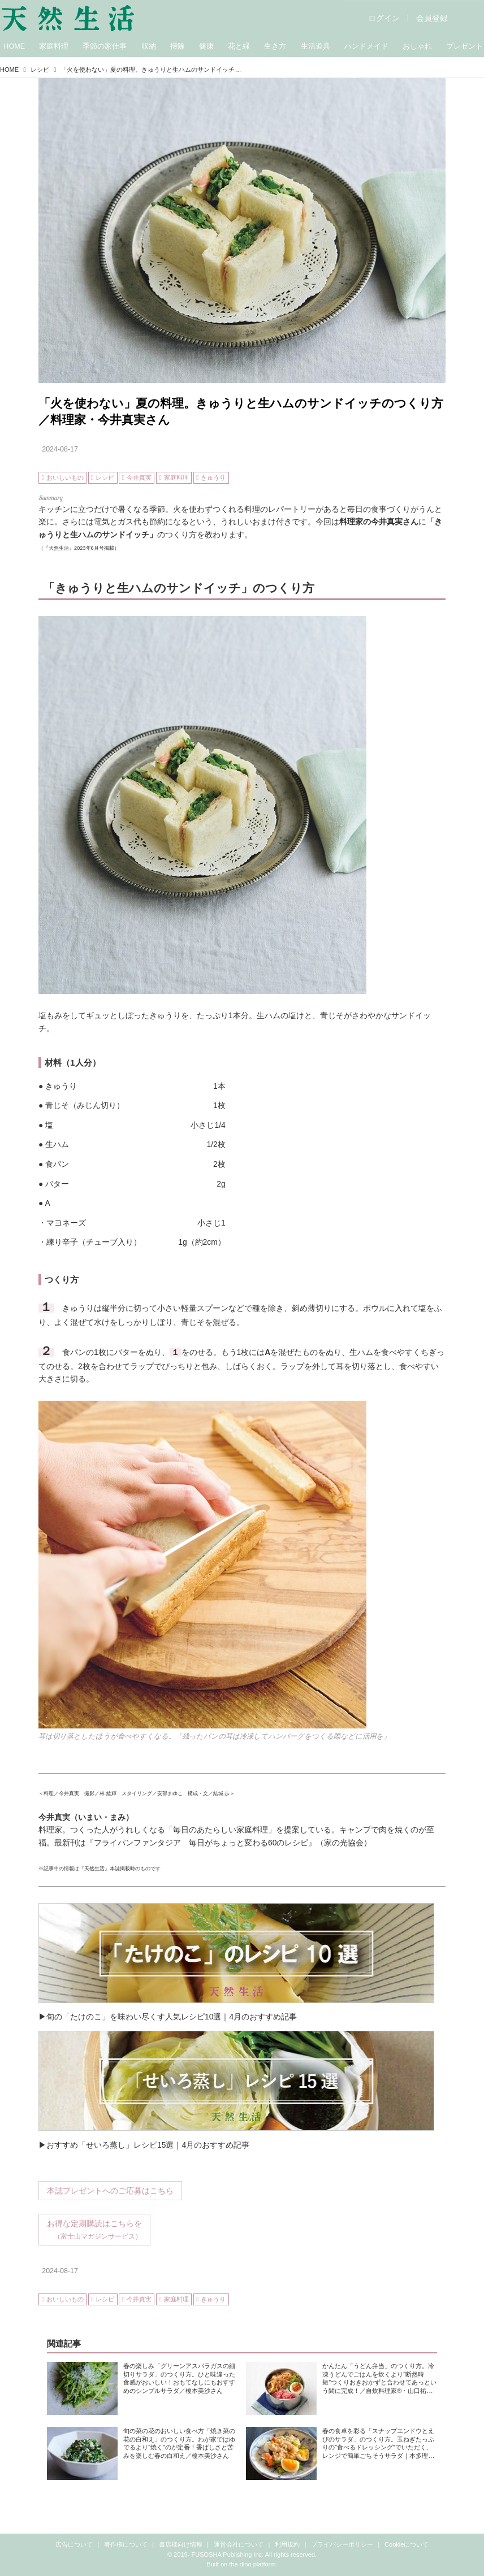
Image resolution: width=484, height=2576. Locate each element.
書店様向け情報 (180, 2544)
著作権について (126, 2544)
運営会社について (238, 2544)
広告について (74, 2544)
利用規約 (287, 2544)
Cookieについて (406, 2544)
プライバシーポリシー (342, 2544)
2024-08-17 (60, 449)
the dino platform (252, 2564)
